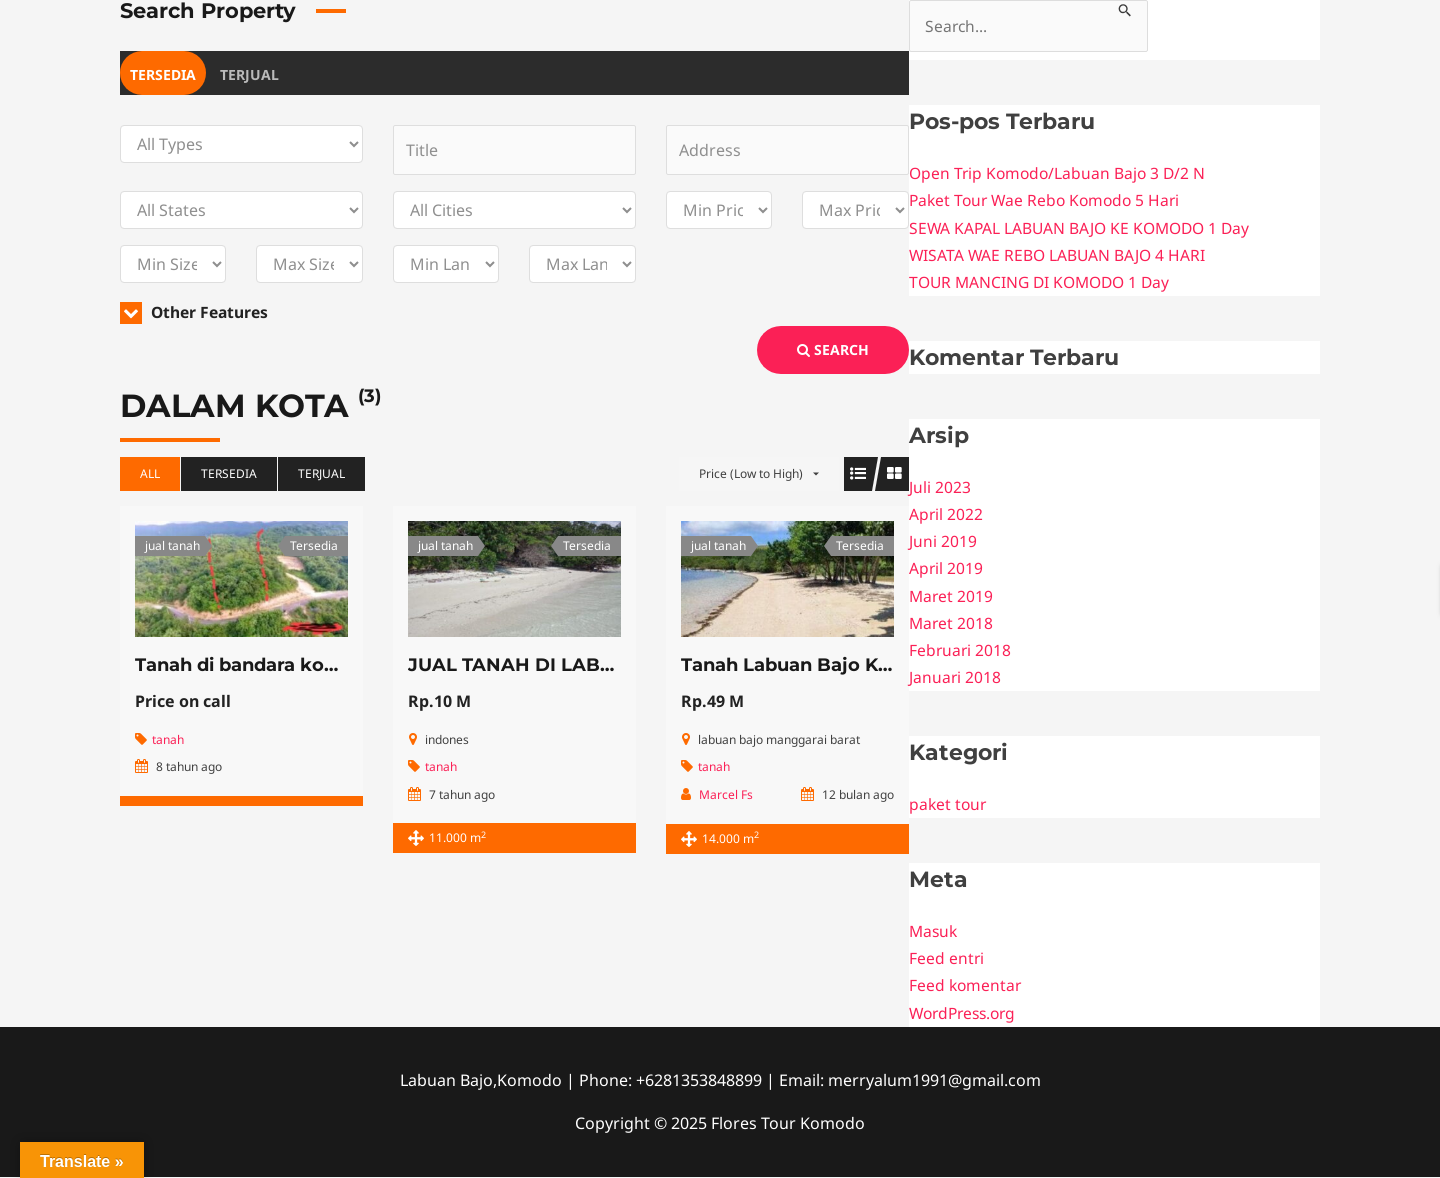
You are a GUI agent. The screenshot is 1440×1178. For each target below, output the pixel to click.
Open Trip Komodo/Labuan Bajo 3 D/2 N (1060, 174)
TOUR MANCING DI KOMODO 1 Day (1044, 283)
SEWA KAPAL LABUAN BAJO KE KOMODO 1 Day (1084, 228)
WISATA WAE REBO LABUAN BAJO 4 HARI (1059, 256)
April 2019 (946, 569)
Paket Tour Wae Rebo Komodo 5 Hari (1049, 201)
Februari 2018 (961, 651)
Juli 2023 (940, 488)
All (150, 473)
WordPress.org (966, 1013)
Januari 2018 (955, 678)
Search (833, 349)
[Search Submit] (1130, 8)
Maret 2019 (952, 596)
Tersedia (163, 74)
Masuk (934, 932)
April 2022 (946, 515)
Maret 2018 (952, 623)
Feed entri (947, 959)
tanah (168, 739)
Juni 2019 (943, 542)
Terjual (249, 74)
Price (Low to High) (751, 473)
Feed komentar (966, 986)
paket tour (949, 805)
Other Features (196, 312)
